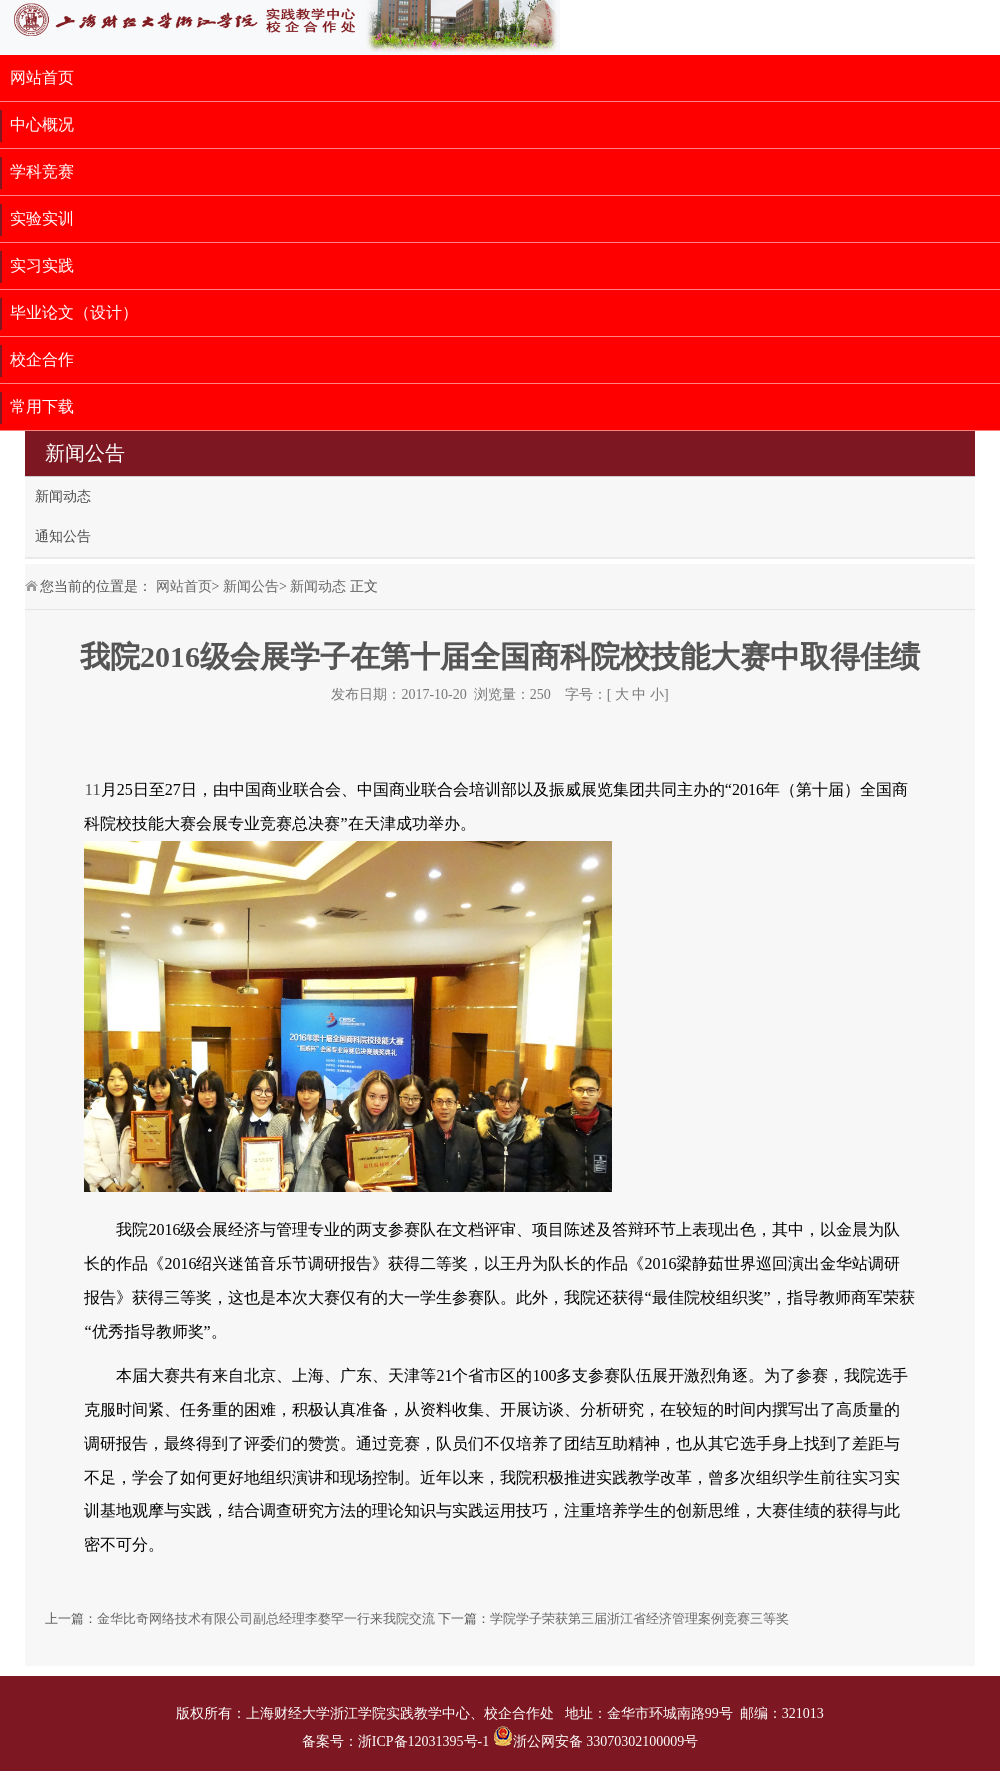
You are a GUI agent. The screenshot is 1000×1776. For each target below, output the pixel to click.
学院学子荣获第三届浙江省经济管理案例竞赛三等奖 (639, 1618)
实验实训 (42, 218)
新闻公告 (251, 586)
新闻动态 (63, 496)
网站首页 (42, 77)
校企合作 (42, 359)
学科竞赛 (42, 171)
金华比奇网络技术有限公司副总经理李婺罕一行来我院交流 (266, 1618)
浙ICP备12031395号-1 (425, 1741)
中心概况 (42, 124)
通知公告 (63, 536)
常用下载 (42, 406)
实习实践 (42, 265)
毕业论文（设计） (74, 312)
